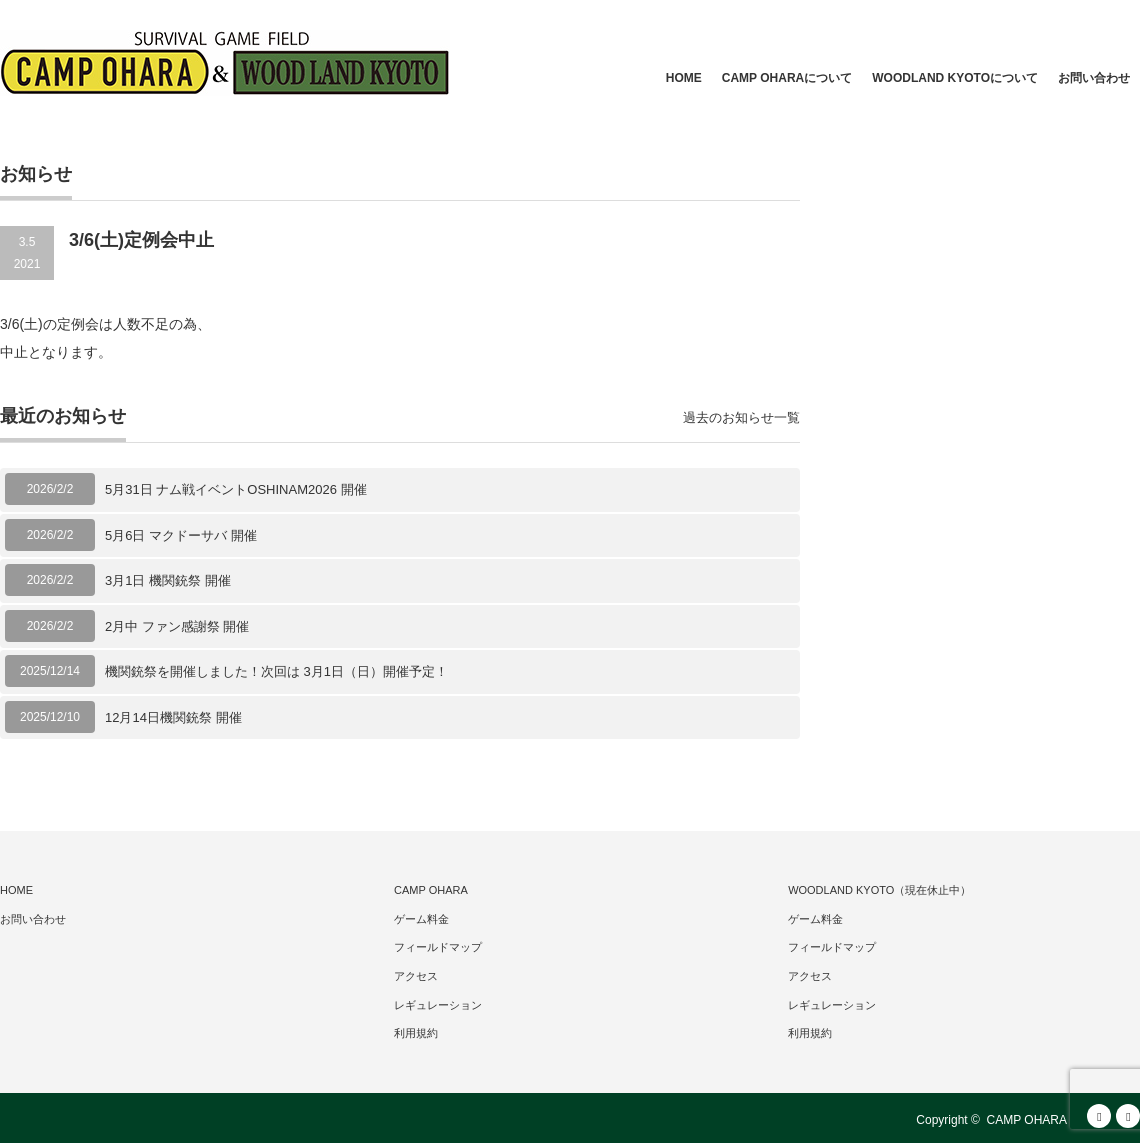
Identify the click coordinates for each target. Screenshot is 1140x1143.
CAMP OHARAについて (787, 78)
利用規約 (416, 1033)
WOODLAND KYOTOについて (955, 78)
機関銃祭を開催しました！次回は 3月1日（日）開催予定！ (276, 671)
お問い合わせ (1094, 78)
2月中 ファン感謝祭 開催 (177, 626)
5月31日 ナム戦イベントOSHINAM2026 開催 (236, 489)
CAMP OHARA (431, 890)
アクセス (416, 976)
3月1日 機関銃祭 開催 (168, 580)
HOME (684, 78)
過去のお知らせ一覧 (741, 417)
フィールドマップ (438, 947)
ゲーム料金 (421, 919)
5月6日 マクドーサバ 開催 (181, 535)
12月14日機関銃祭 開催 (173, 717)
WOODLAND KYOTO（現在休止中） (879, 890)
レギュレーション (438, 1005)
